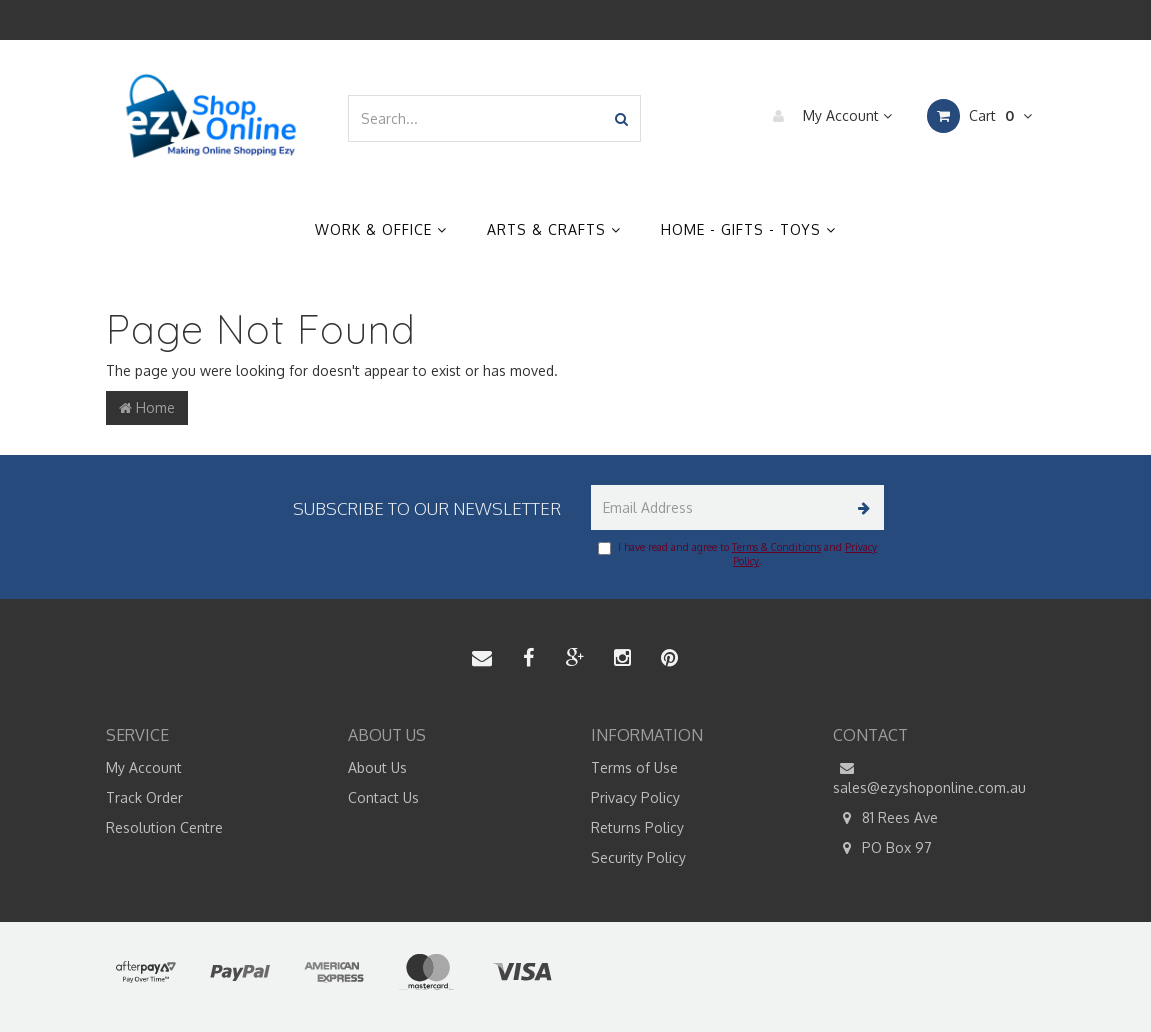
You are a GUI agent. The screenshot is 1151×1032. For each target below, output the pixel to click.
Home (147, 407)
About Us (377, 767)
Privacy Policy (635, 797)
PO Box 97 (882, 848)
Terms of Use (634, 767)
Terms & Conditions (776, 547)
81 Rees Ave (885, 818)
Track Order (144, 797)
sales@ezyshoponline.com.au (929, 777)
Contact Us (383, 797)
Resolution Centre (164, 827)
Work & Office (381, 229)
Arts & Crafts (554, 229)
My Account (827, 116)
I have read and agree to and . (737, 554)
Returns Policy (637, 827)
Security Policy (638, 857)
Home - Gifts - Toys (748, 229)
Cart (979, 116)
